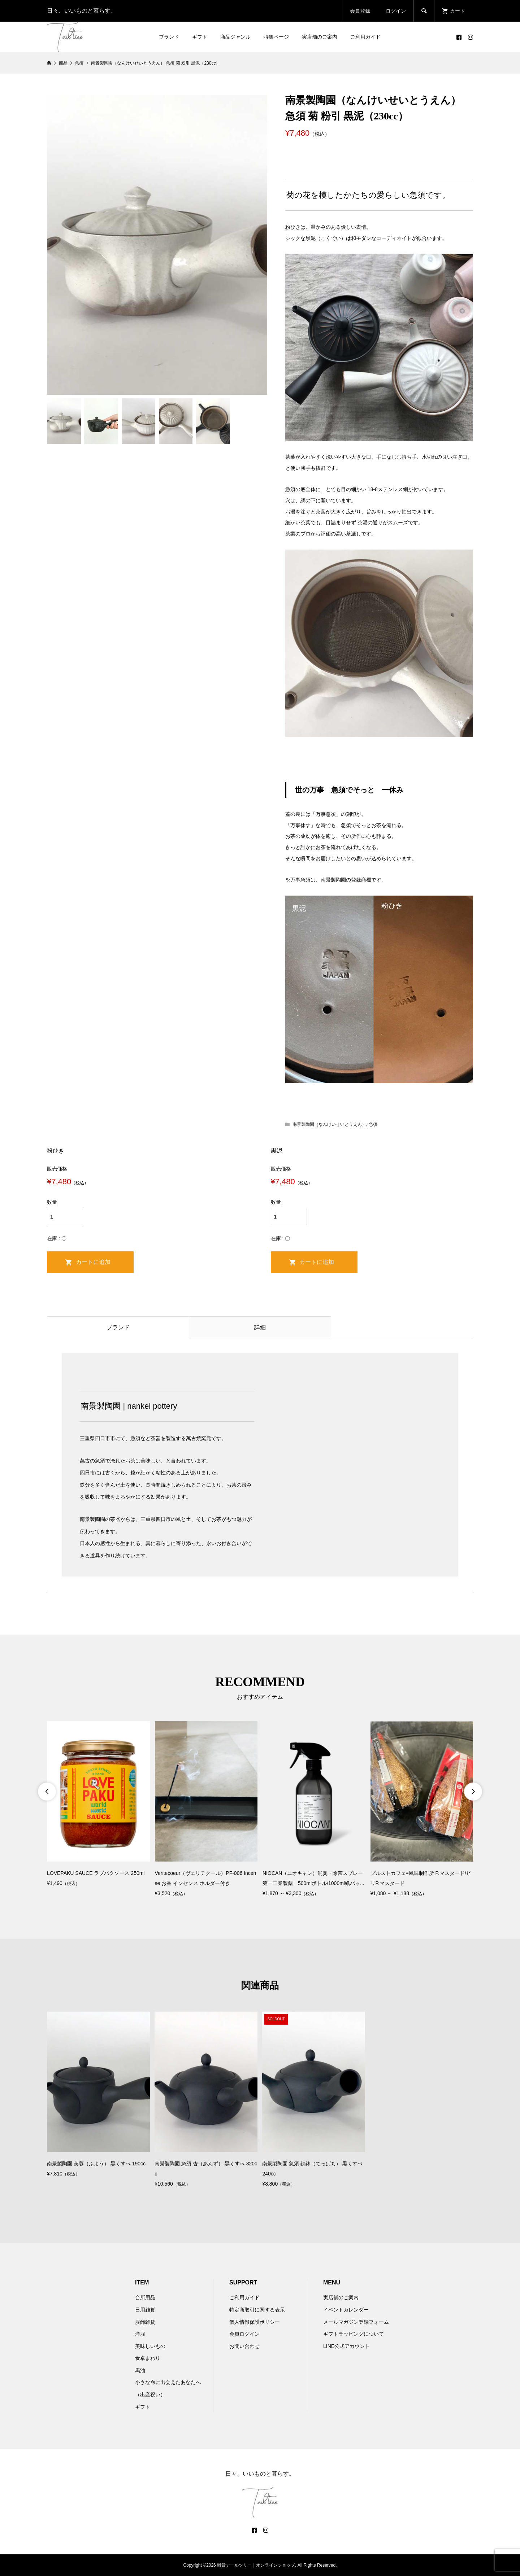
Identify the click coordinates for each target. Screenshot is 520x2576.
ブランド (169, 37)
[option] (98, 1804)
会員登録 (360, 11)
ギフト (199, 37)
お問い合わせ (244, 2346)
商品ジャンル (235, 37)
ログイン (396, 11)
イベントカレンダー (346, 2310)
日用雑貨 (145, 2310)
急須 (373, 1124)
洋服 (140, 2334)
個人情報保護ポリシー (254, 2322)
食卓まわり (147, 2358)
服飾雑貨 (145, 2322)
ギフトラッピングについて (353, 2334)
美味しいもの (150, 2346)
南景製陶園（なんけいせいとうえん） (329, 1124)
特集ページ (276, 37)
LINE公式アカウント (346, 2346)
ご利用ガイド (365, 37)
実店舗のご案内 (319, 37)
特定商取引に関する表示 (257, 2310)
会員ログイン (244, 2334)
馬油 (140, 2370)
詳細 (260, 1327)
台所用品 (145, 2297)
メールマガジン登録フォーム (356, 2322)
